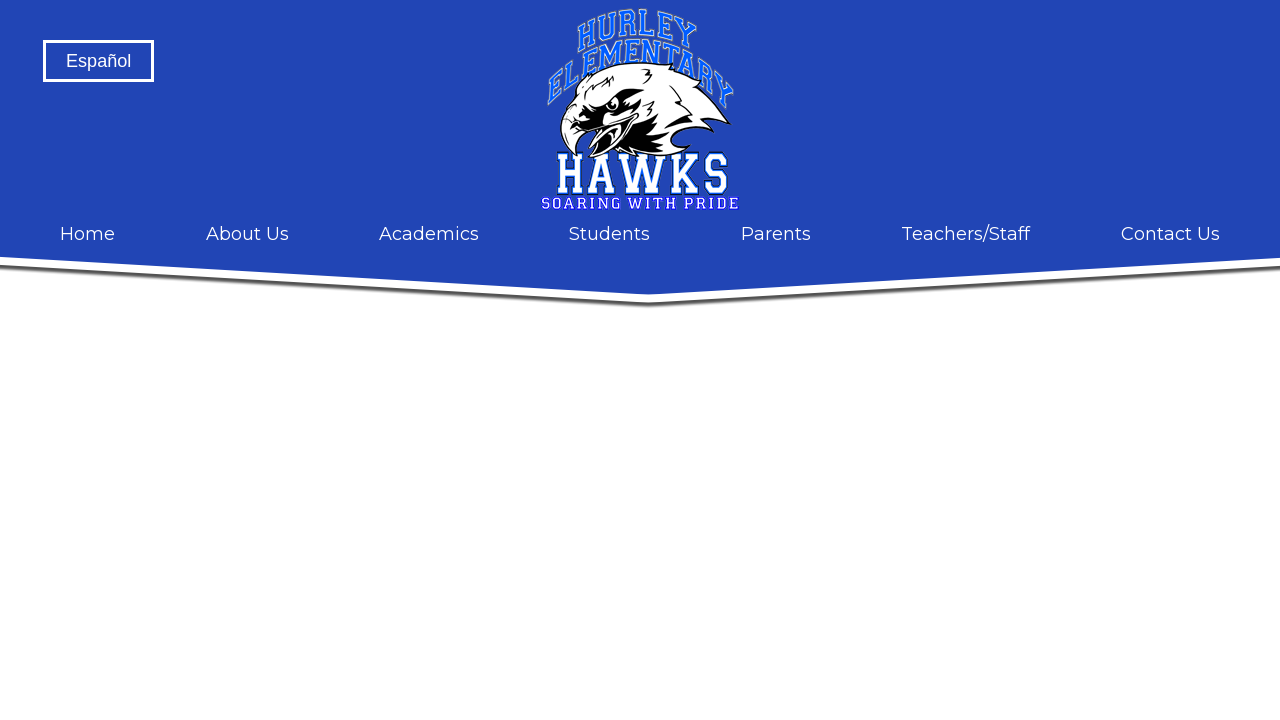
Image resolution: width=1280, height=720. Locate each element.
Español (98, 61)
